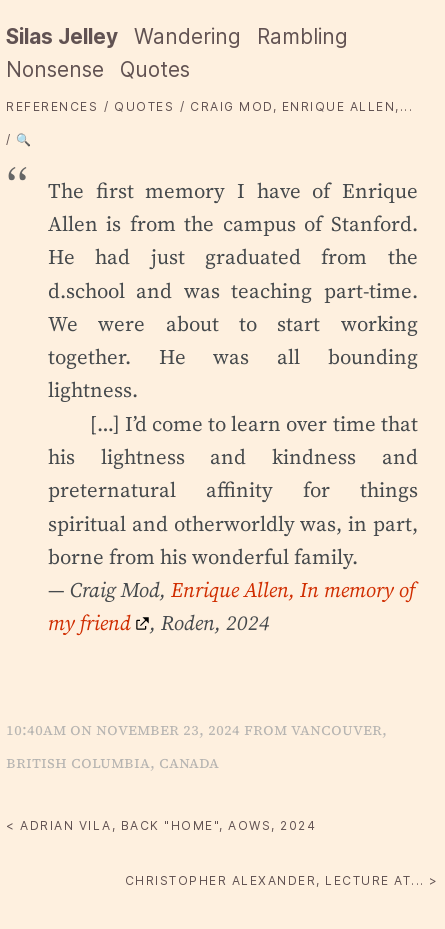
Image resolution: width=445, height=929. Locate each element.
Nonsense (55, 69)
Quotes (155, 69)
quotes (144, 106)
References (52, 106)
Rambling (302, 36)
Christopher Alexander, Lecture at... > (282, 880)
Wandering (187, 36)
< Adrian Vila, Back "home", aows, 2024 (161, 825)
